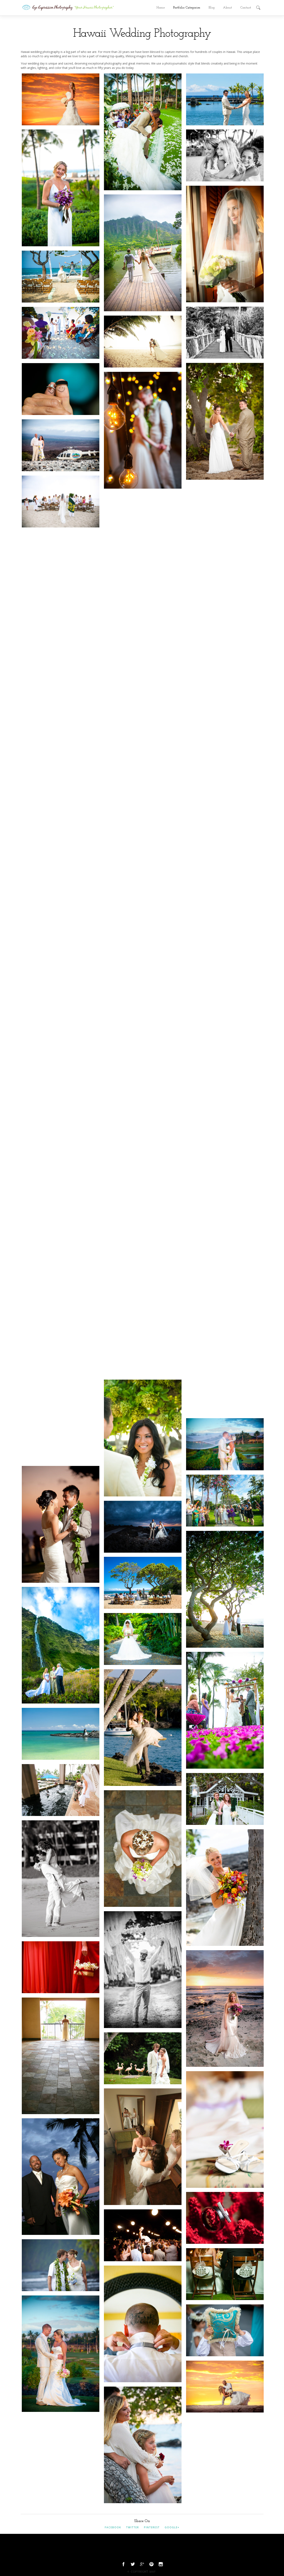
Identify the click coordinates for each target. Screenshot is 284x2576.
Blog (211, 7)
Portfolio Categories (186, 7)
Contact (245, 7)
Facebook (113, 2527)
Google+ (172, 2527)
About (227, 7)
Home (160, 7)
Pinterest (152, 2527)
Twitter (132, 2527)
